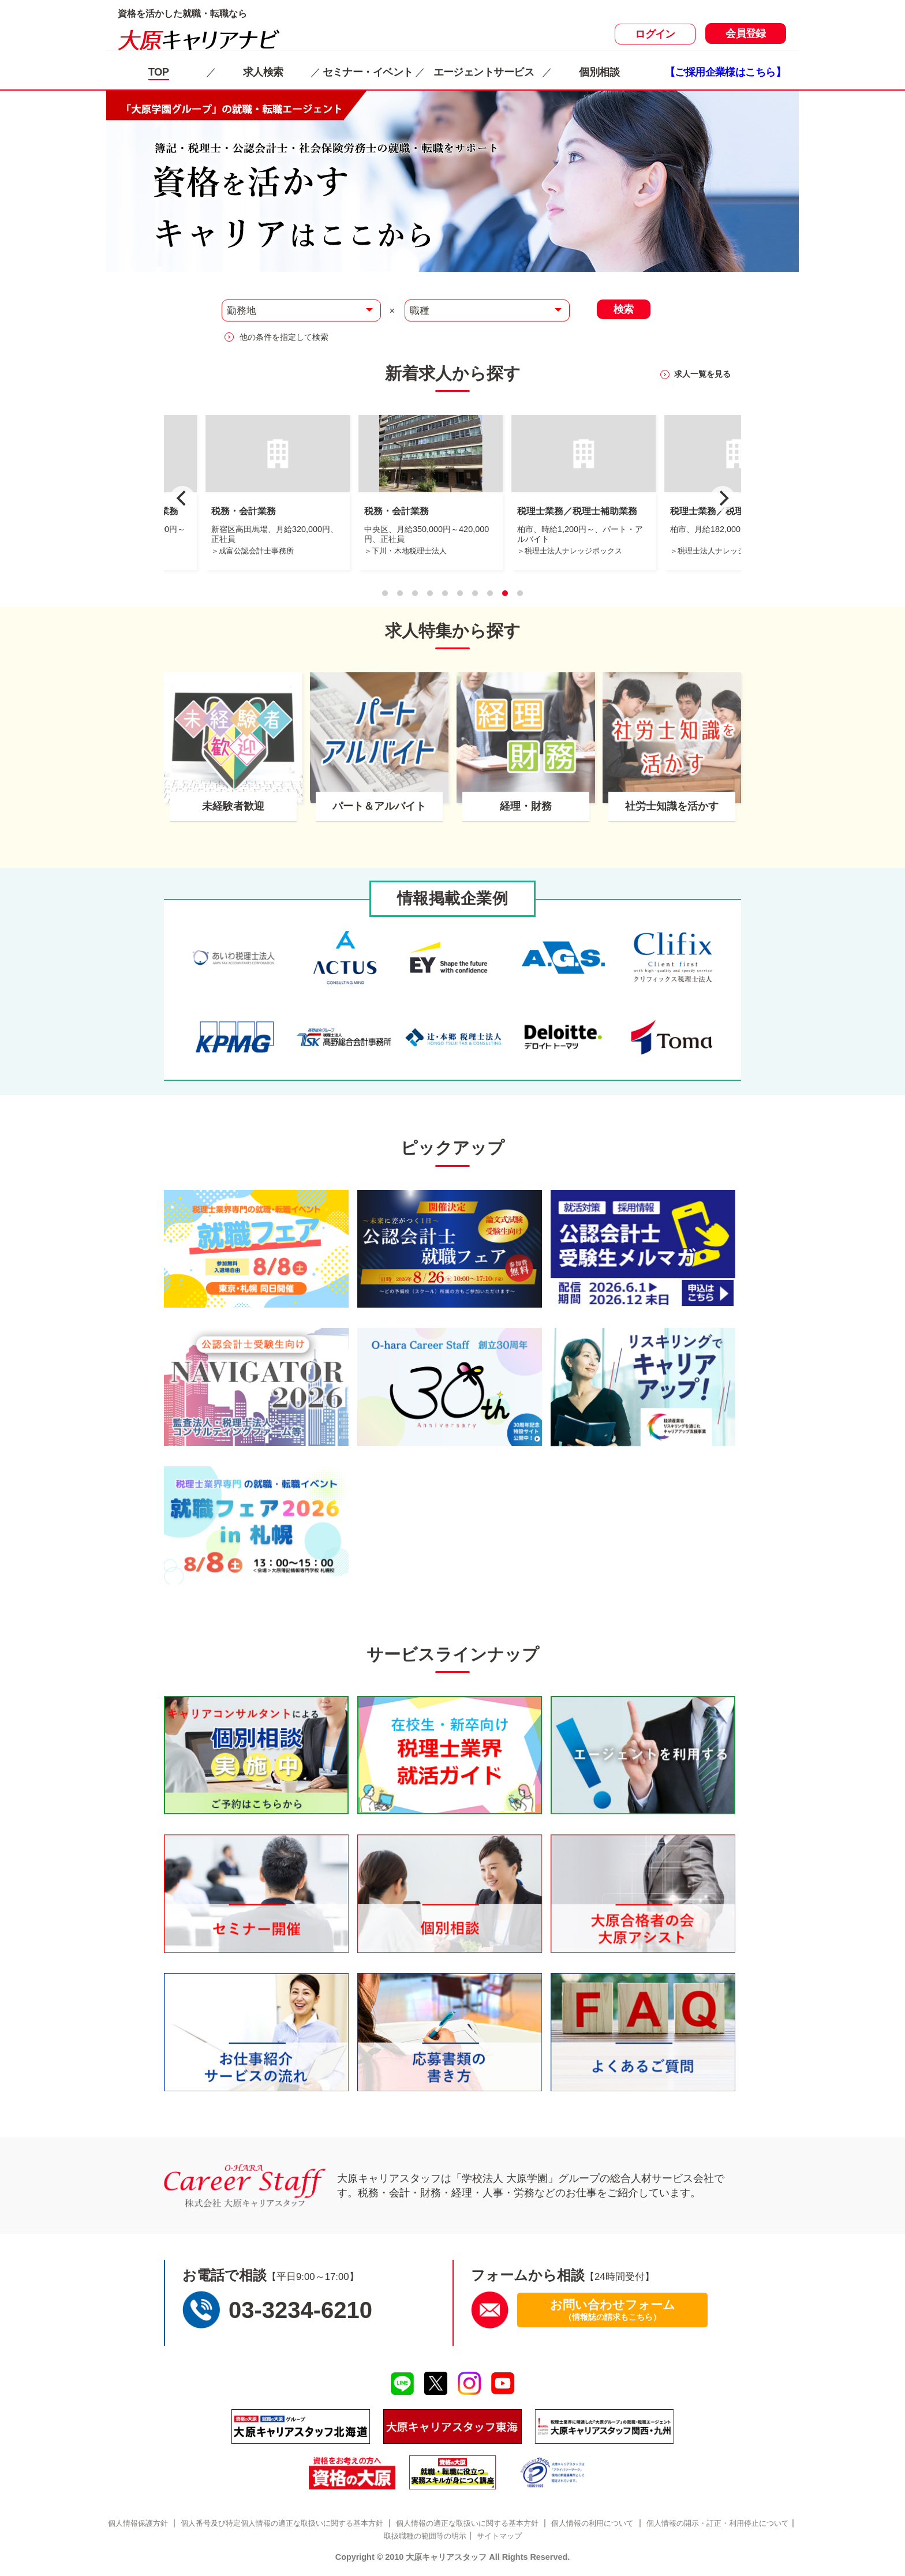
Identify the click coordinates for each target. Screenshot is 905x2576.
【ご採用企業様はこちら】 (725, 72)
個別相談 (599, 72)
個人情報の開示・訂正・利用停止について (717, 2523)
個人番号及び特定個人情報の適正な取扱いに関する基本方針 (282, 2523)
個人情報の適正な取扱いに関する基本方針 (467, 2523)
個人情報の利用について (592, 2523)
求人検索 (263, 72)
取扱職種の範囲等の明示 (425, 2536)
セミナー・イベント (368, 72)
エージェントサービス (483, 72)
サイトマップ (499, 2536)
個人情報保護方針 (138, 2523)
